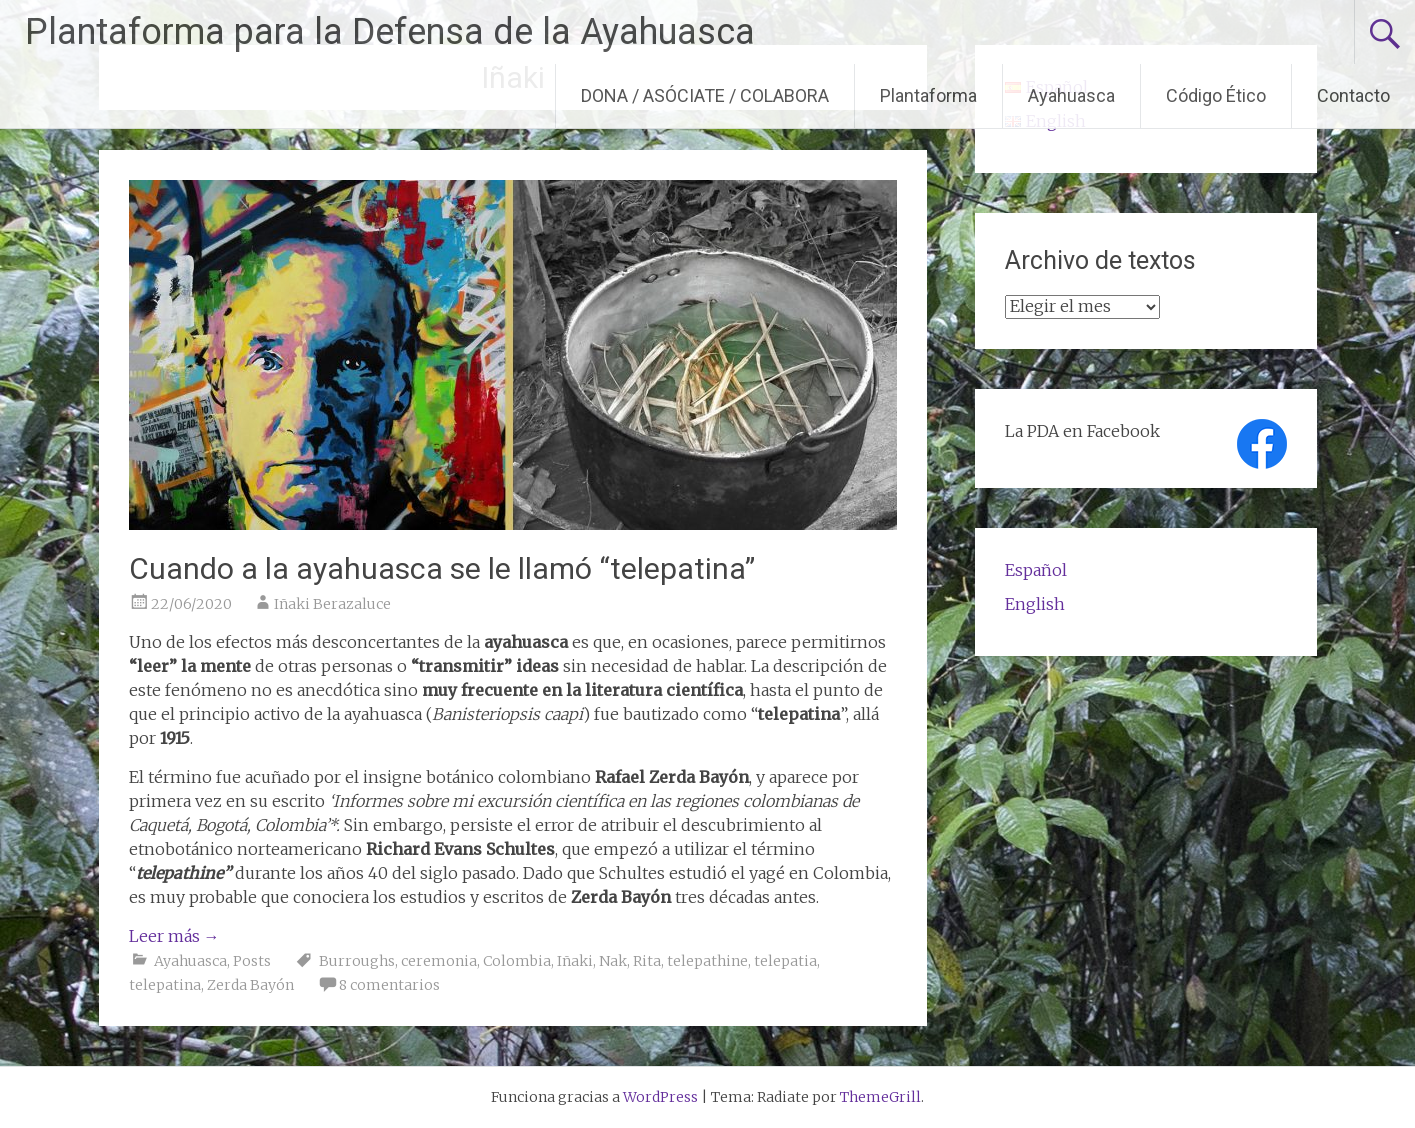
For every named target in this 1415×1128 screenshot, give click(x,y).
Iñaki (575, 961)
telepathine (707, 961)
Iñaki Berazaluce (332, 604)
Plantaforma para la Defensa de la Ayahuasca (390, 32)
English (1035, 604)
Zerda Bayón (250, 985)
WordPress (660, 1097)
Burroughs (357, 961)
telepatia (785, 961)
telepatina (165, 985)
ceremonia (439, 961)
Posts (252, 961)
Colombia (517, 961)
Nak (613, 961)
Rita (647, 961)
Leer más (174, 936)
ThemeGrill (880, 1097)
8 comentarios (389, 985)
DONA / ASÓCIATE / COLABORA (705, 95)
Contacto (1353, 95)
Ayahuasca (1071, 95)
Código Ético (1216, 95)
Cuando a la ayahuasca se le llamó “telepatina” (442, 568)
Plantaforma (928, 95)
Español (1036, 570)
